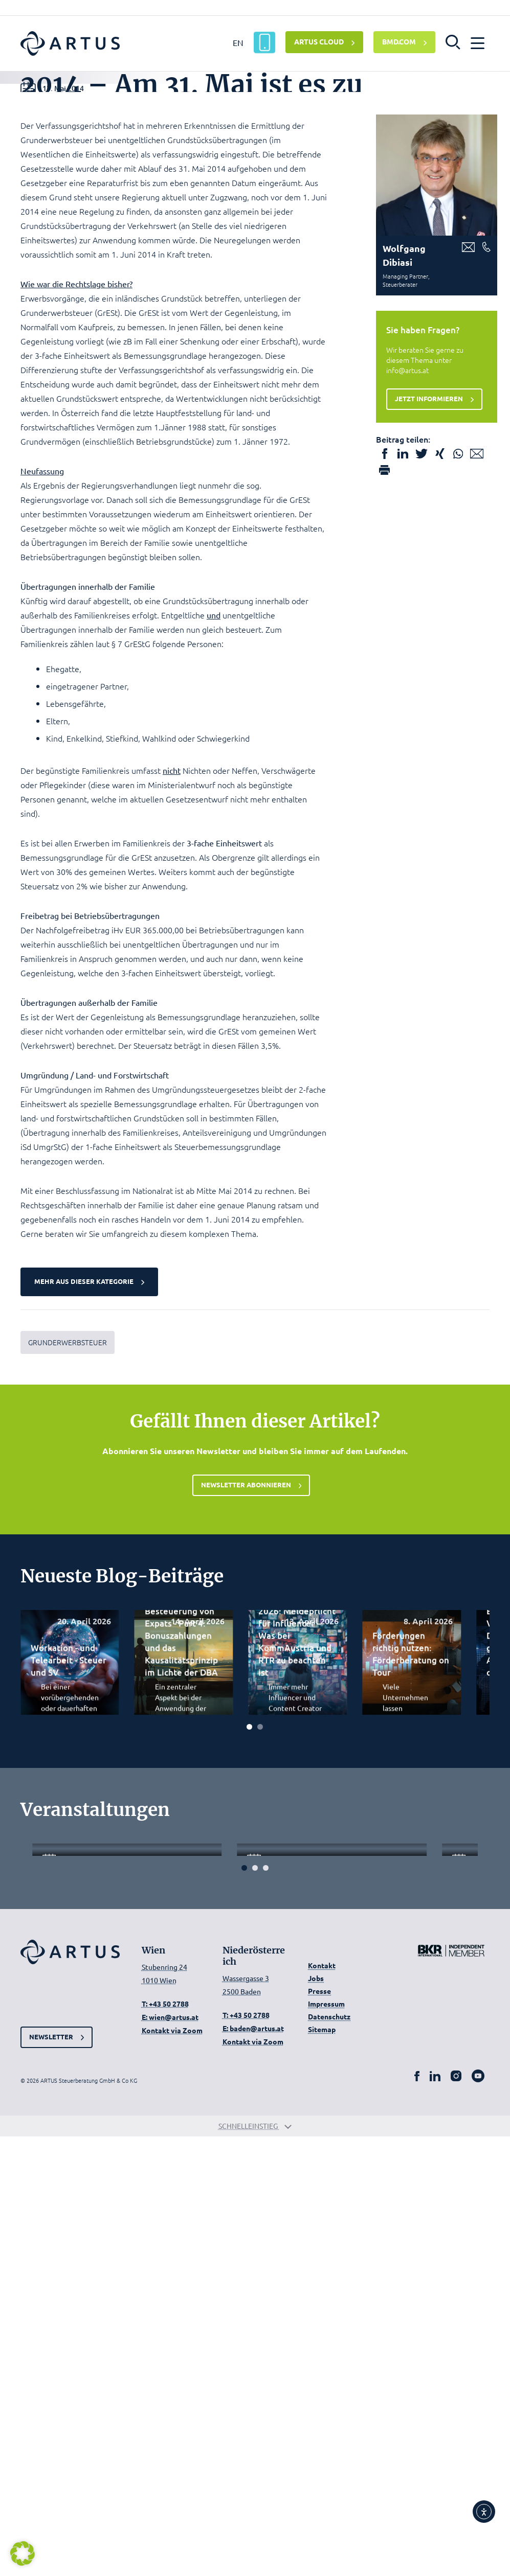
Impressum (326, 2443)
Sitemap (322, 2468)
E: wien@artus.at (170, 2456)
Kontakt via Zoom (172, 2469)
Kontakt (322, 2404)
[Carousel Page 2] (260, 2005)
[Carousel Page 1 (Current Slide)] (249, 2005)
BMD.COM (399, 41)
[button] (453, 41)
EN (238, 42)
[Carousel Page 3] (266, 2307)
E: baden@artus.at (253, 2467)
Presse (319, 2430)
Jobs (316, 2417)
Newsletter (52, 2472)
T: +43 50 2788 (165, 2443)
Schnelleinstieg (255, 2565)
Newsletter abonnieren (246, 1760)
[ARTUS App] (264, 42)
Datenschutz (329, 2455)
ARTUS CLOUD (319, 41)
